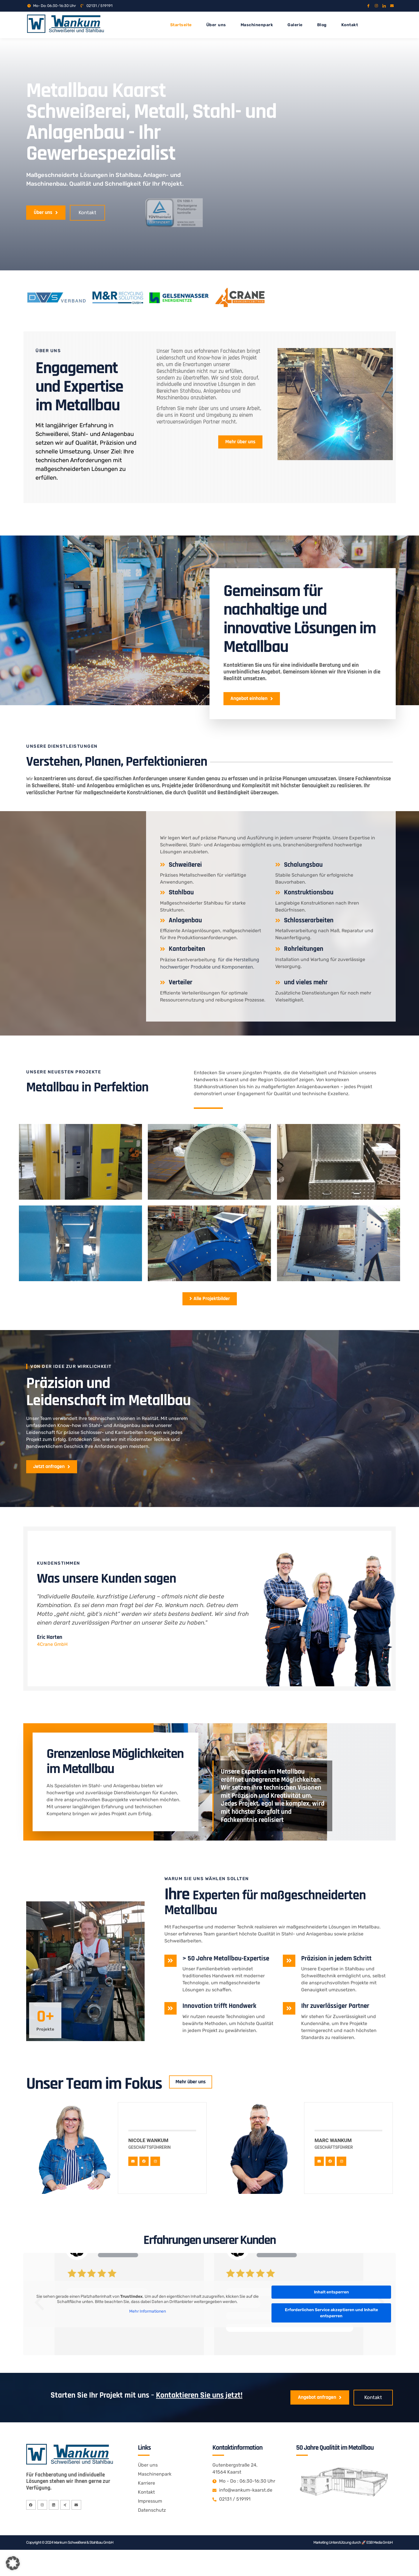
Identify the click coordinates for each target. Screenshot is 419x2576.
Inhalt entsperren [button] (331, 2316)
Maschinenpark (257, 24)
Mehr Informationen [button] (147, 2336)
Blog (322, 24)
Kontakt (349, 24)
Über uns (216, 24)
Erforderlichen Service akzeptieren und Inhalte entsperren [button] (331, 2337)
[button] (13, 2563)
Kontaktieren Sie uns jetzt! (199, 2421)
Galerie (295, 24)
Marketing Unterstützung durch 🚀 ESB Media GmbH (353, 2568)
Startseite (181, 24)
